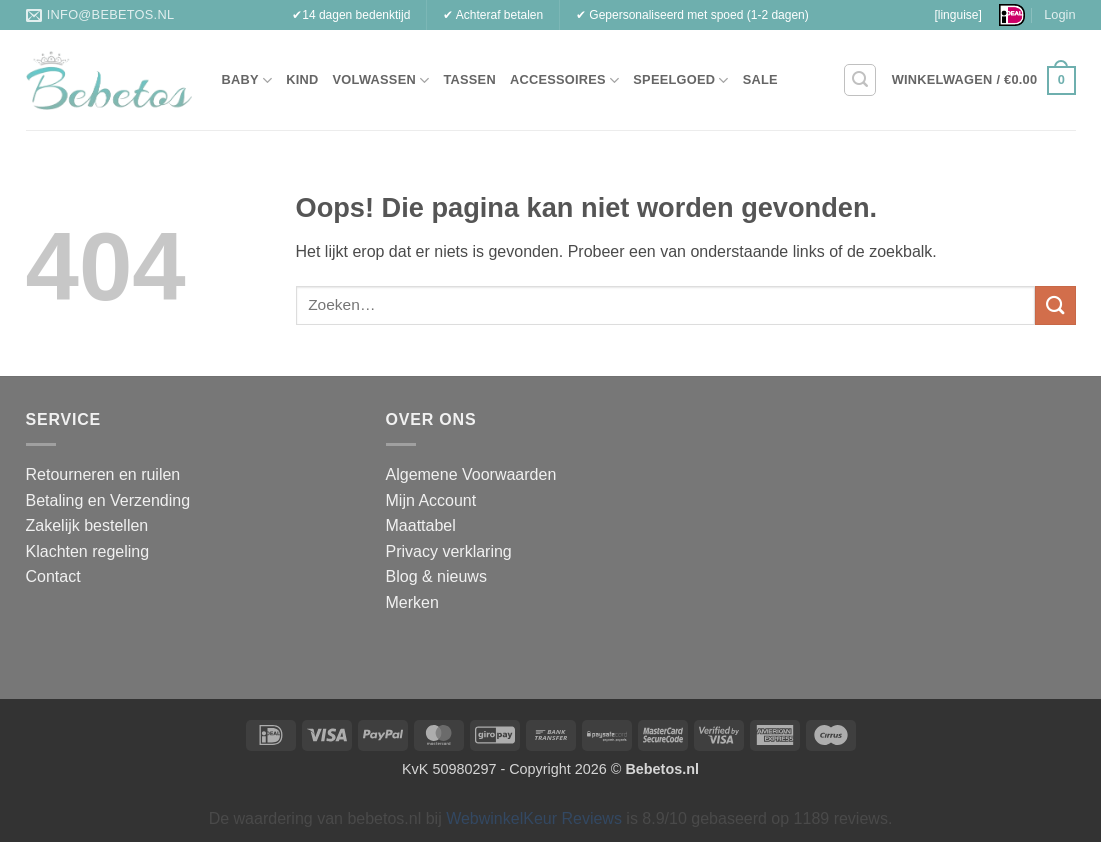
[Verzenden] (1055, 305)
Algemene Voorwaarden (471, 474)
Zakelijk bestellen (87, 525)
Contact (53, 576)
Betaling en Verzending (108, 500)
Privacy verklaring (449, 551)
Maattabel (421, 525)
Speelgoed (680, 80)
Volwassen (381, 80)
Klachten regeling (88, 551)
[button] (860, 80)
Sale (760, 79)
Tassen (469, 79)
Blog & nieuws (436, 576)
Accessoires (564, 80)
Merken (412, 602)
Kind (302, 79)
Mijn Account (431, 500)
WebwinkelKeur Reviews (534, 818)
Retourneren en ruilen (103, 474)
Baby (247, 80)
